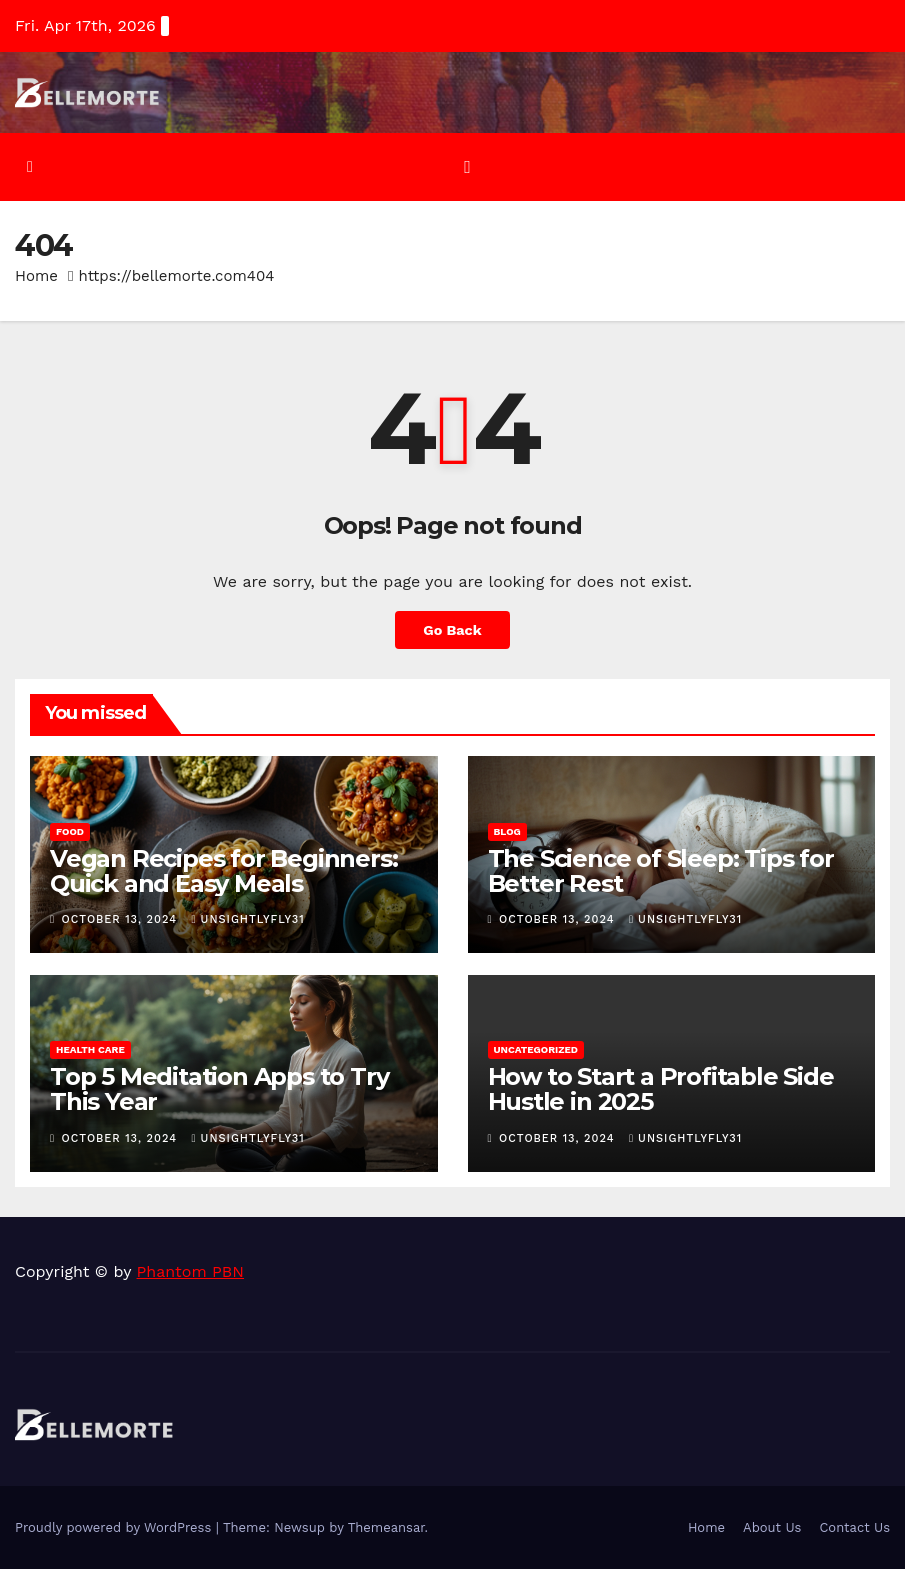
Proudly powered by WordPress (115, 1527)
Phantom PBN (190, 1271)
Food (70, 831)
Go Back (452, 630)
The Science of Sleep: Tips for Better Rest (661, 871)
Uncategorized (536, 1049)
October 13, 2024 (122, 919)
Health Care (90, 1049)
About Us (772, 1527)
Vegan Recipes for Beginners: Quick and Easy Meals (223, 871)
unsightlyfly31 (248, 919)
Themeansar (386, 1527)
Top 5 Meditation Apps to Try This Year (219, 1089)
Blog (507, 831)
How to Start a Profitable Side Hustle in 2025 (661, 1089)
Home (36, 276)
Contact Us (854, 1527)
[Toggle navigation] (467, 167)
